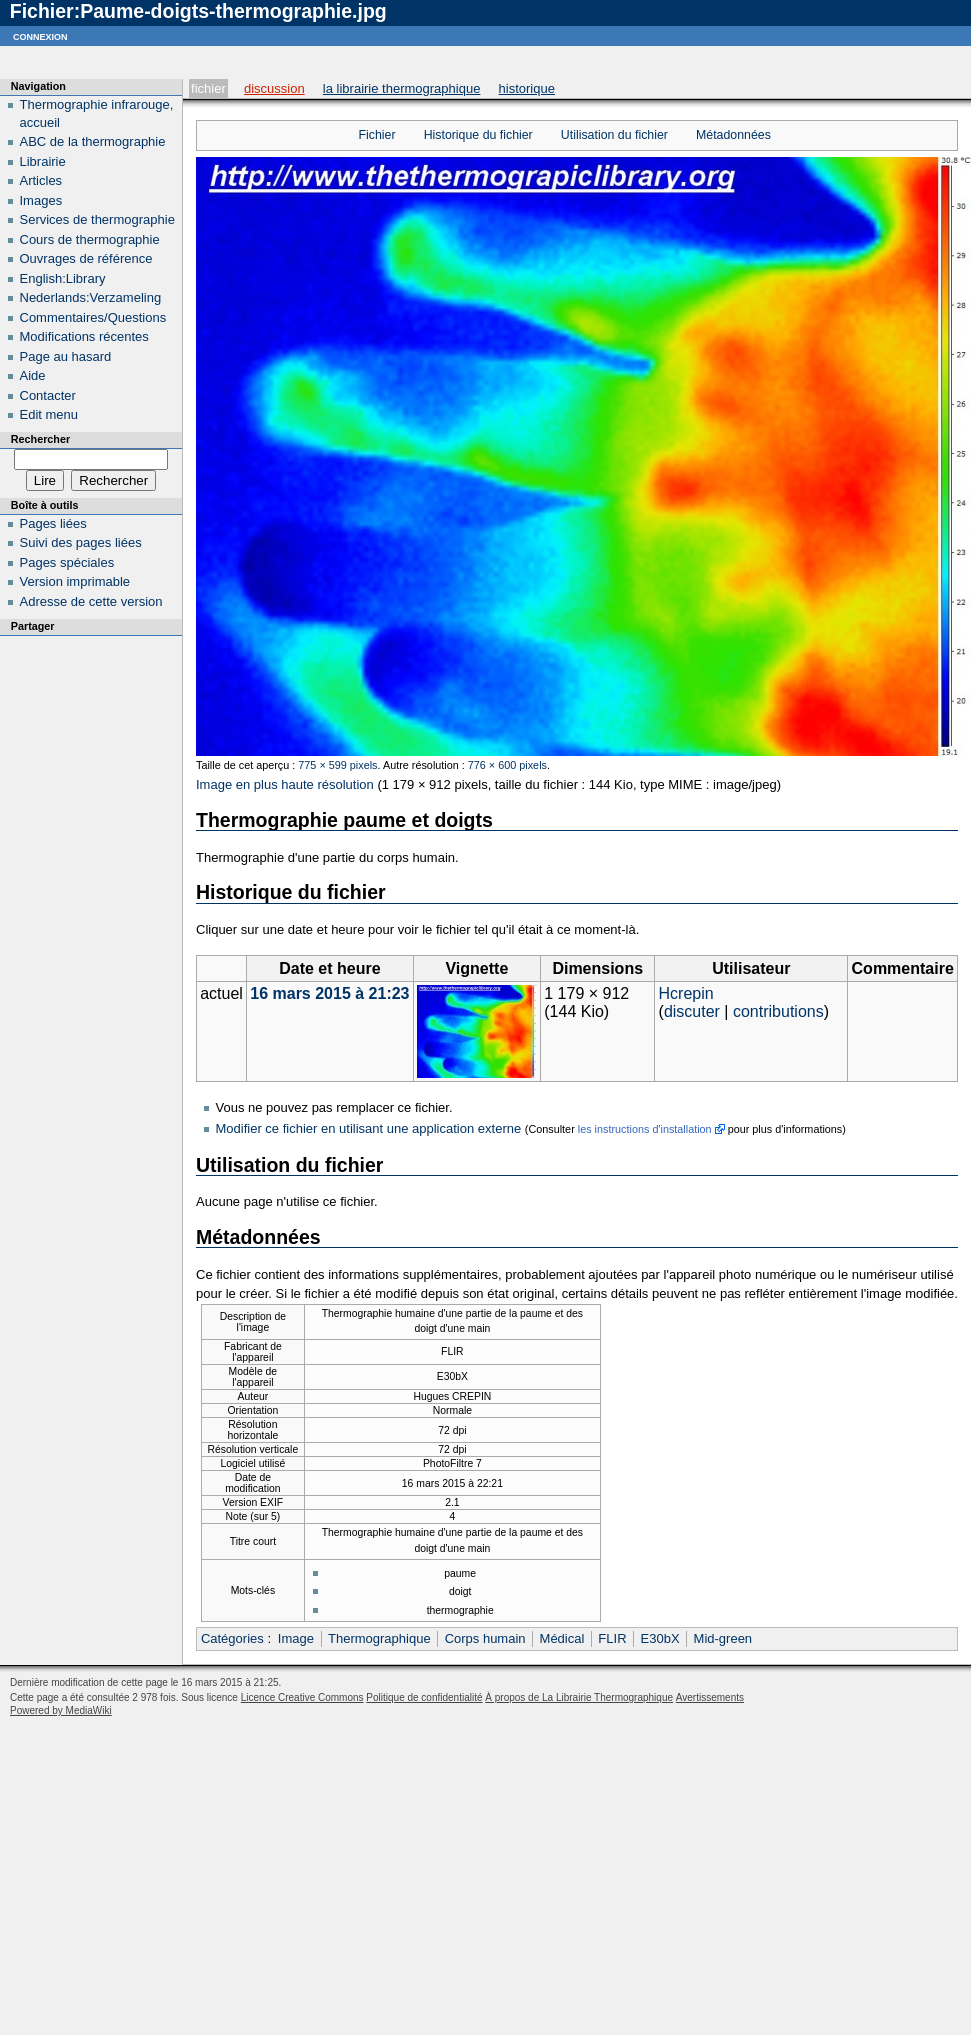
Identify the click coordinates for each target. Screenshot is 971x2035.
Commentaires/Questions (93, 317)
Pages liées (53, 523)
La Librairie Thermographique (402, 88)
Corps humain (485, 1638)
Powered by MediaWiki (61, 1710)
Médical (562, 1638)
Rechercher (40, 439)
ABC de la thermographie (93, 141)
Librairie (43, 161)
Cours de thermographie (90, 239)
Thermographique (379, 1638)
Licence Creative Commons (302, 1697)
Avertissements (710, 1697)
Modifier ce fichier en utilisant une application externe (369, 1128)
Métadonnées (733, 135)
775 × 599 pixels (337, 765)
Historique (527, 88)
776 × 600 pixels (507, 765)
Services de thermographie (97, 219)
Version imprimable (75, 581)
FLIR (612, 1638)
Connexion (40, 35)
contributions (778, 1011)
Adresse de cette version (91, 601)
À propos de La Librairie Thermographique (579, 1697)
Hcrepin (686, 993)
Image (296, 1638)
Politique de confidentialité (424, 1697)
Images (41, 200)
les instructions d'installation (645, 1129)
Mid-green (723, 1638)
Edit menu (49, 414)
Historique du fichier (478, 135)
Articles (41, 180)
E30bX (660, 1638)
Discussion (274, 88)
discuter (692, 1011)
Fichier (208, 88)
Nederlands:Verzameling (91, 297)
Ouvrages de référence (86, 258)
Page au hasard (66, 356)
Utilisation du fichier (614, 135)
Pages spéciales (67, 562)
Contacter (48, 395)
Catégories (232, 1638)
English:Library (63, 278)
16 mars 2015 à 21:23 (329, 993)
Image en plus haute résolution (285, 784)
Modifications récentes (84, 336)
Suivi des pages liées (81, 542)
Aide (33, 375)
